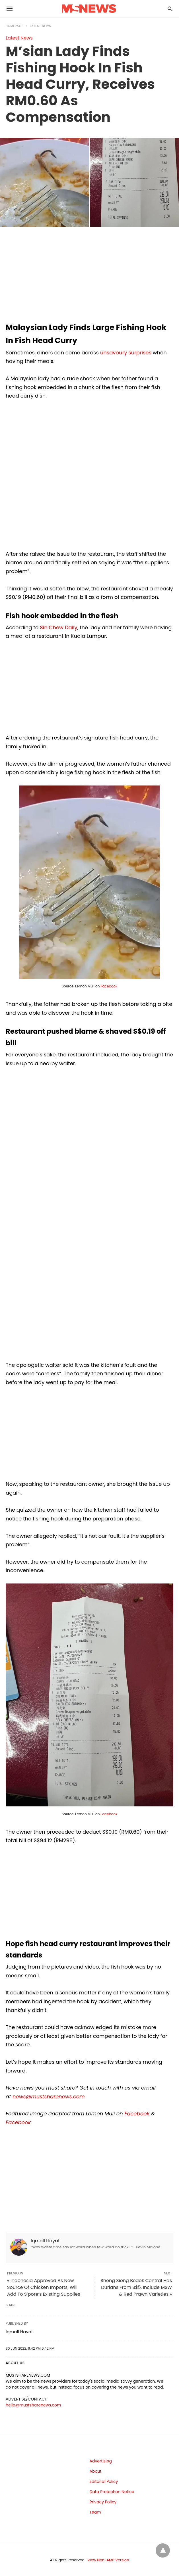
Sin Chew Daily (58, 627)
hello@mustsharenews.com (33, 2405)
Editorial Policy (104, 2481)
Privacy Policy (103, 2502)
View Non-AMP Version (108, 2560)
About (96, 2471)
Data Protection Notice (112, 2491)
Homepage (14, 26)
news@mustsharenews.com (49, 2096)
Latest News (40, 26)
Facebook (109, 986)
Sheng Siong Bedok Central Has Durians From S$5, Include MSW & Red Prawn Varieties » (136, 2287)
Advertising (101, 2461)
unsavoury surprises (125, 352)
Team (95, 2512)
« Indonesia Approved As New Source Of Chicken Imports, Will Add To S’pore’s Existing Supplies (43, 2287)
